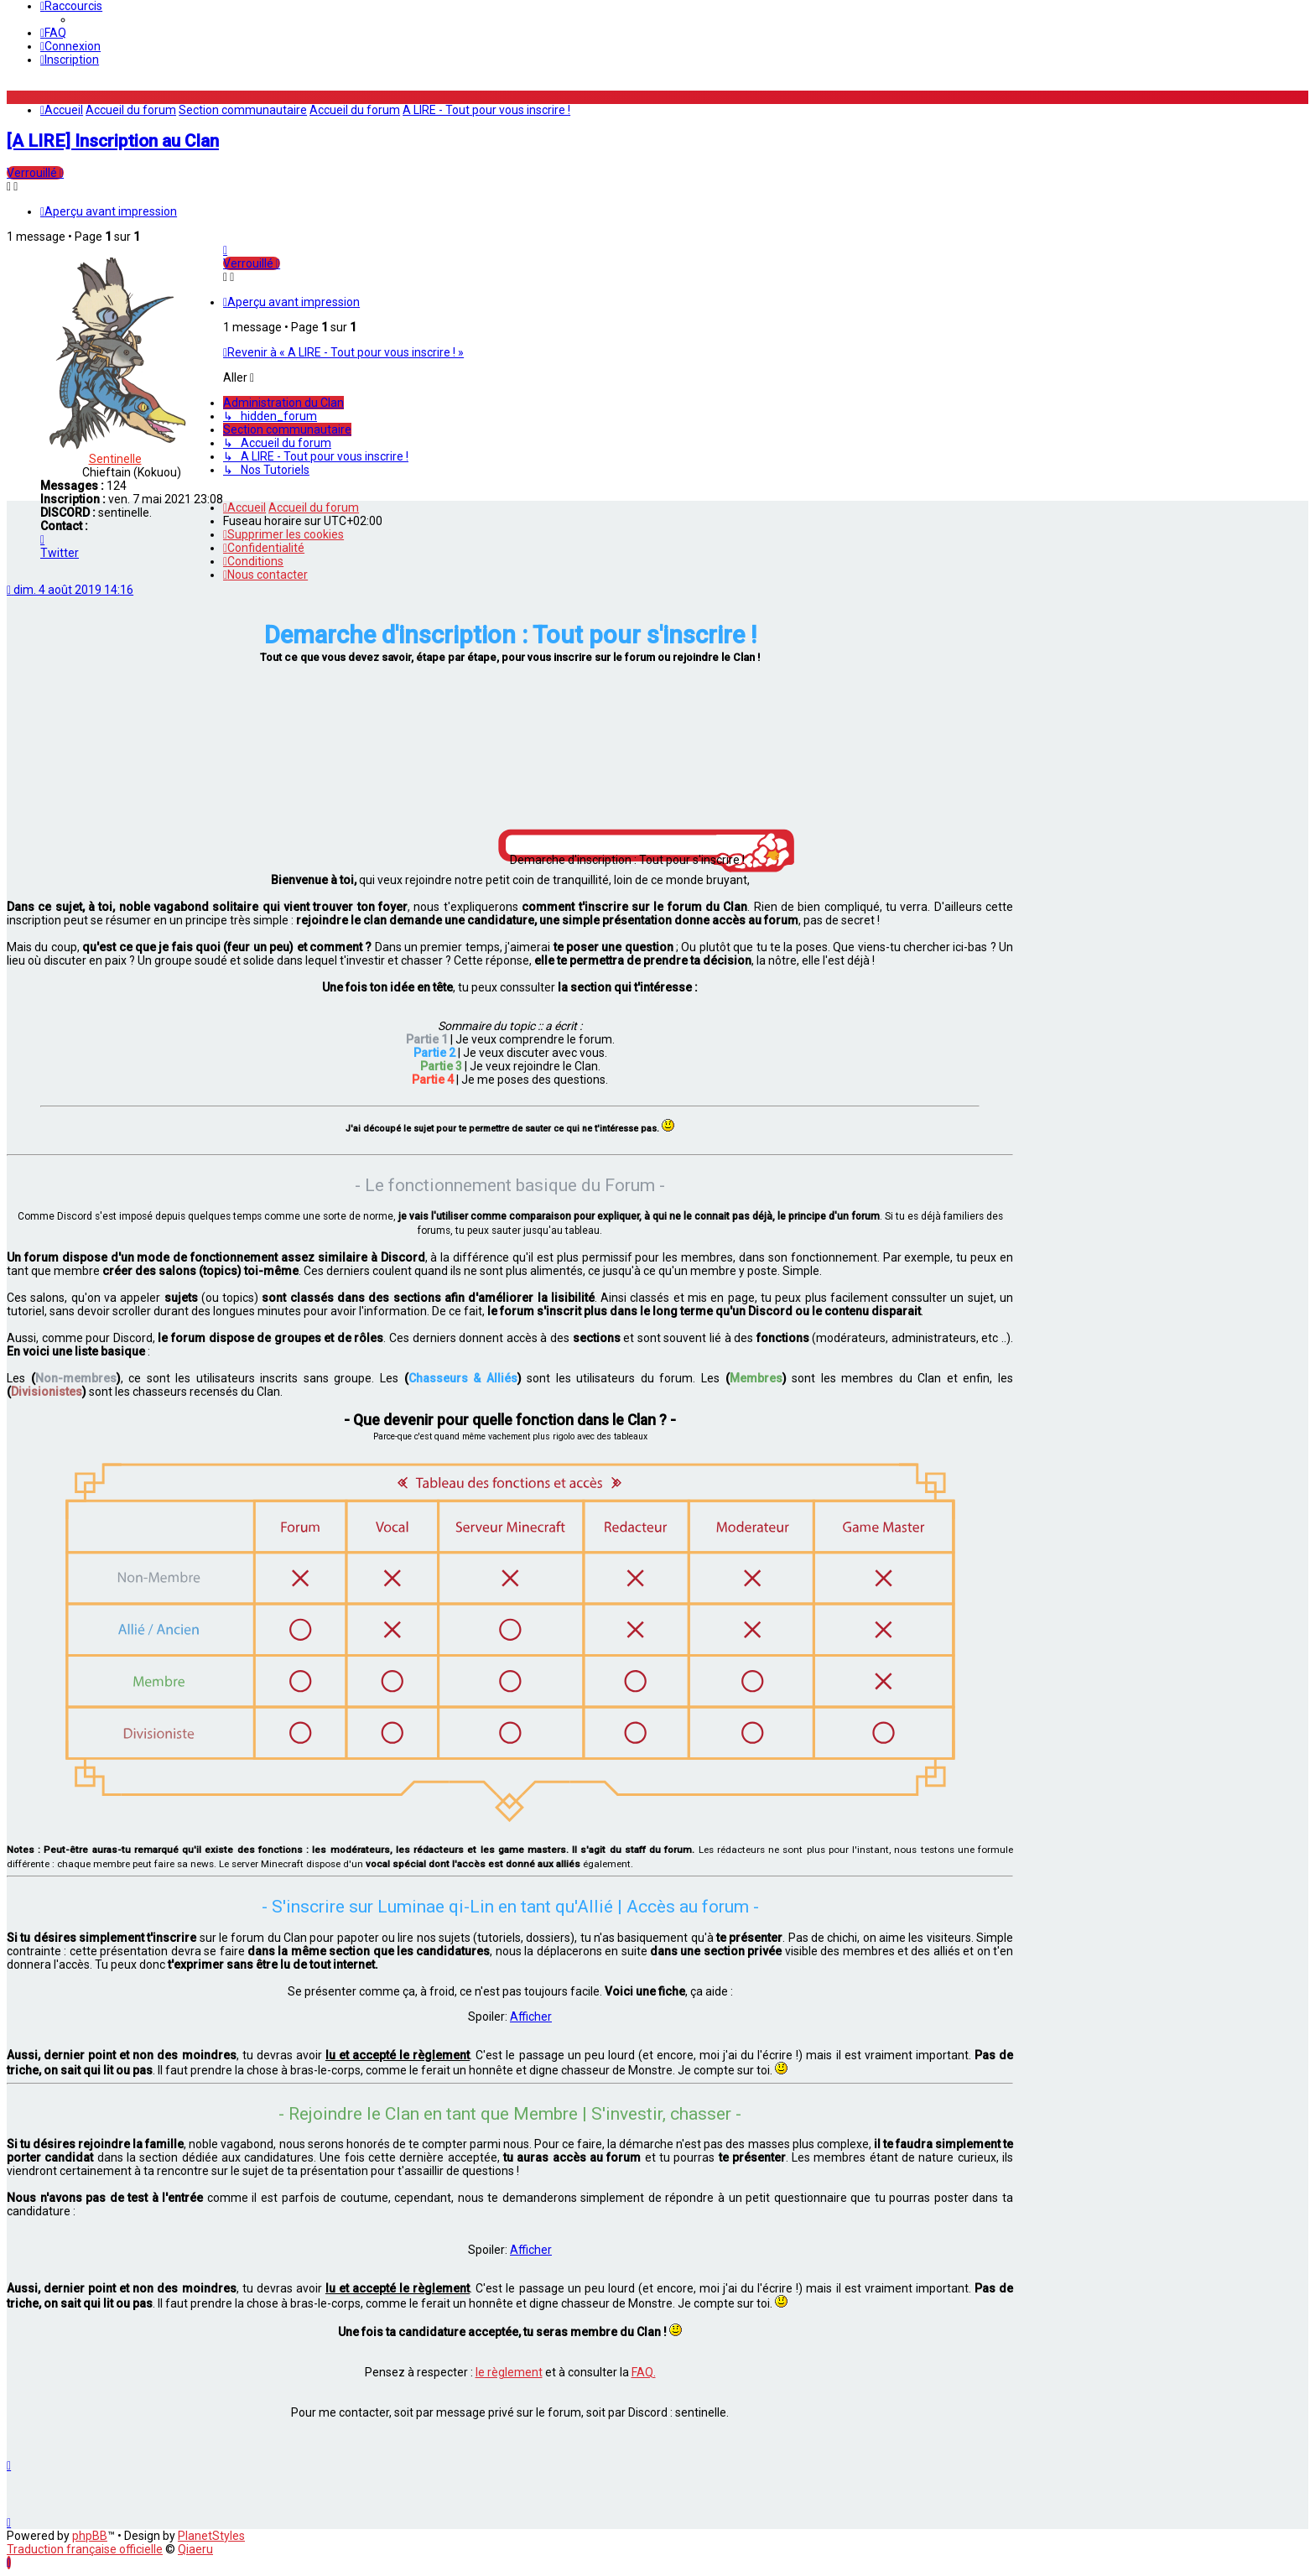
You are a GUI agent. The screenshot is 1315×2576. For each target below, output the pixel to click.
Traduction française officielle (85, 2549)
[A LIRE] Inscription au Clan (113, 141)
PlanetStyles (211, 2535)
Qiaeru (195, 2549)
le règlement (509, 2372)
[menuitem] (53, 32)
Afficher (531, 2016)
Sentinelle (115, 459)
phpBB (89, 2535)
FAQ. (644, 2372)
